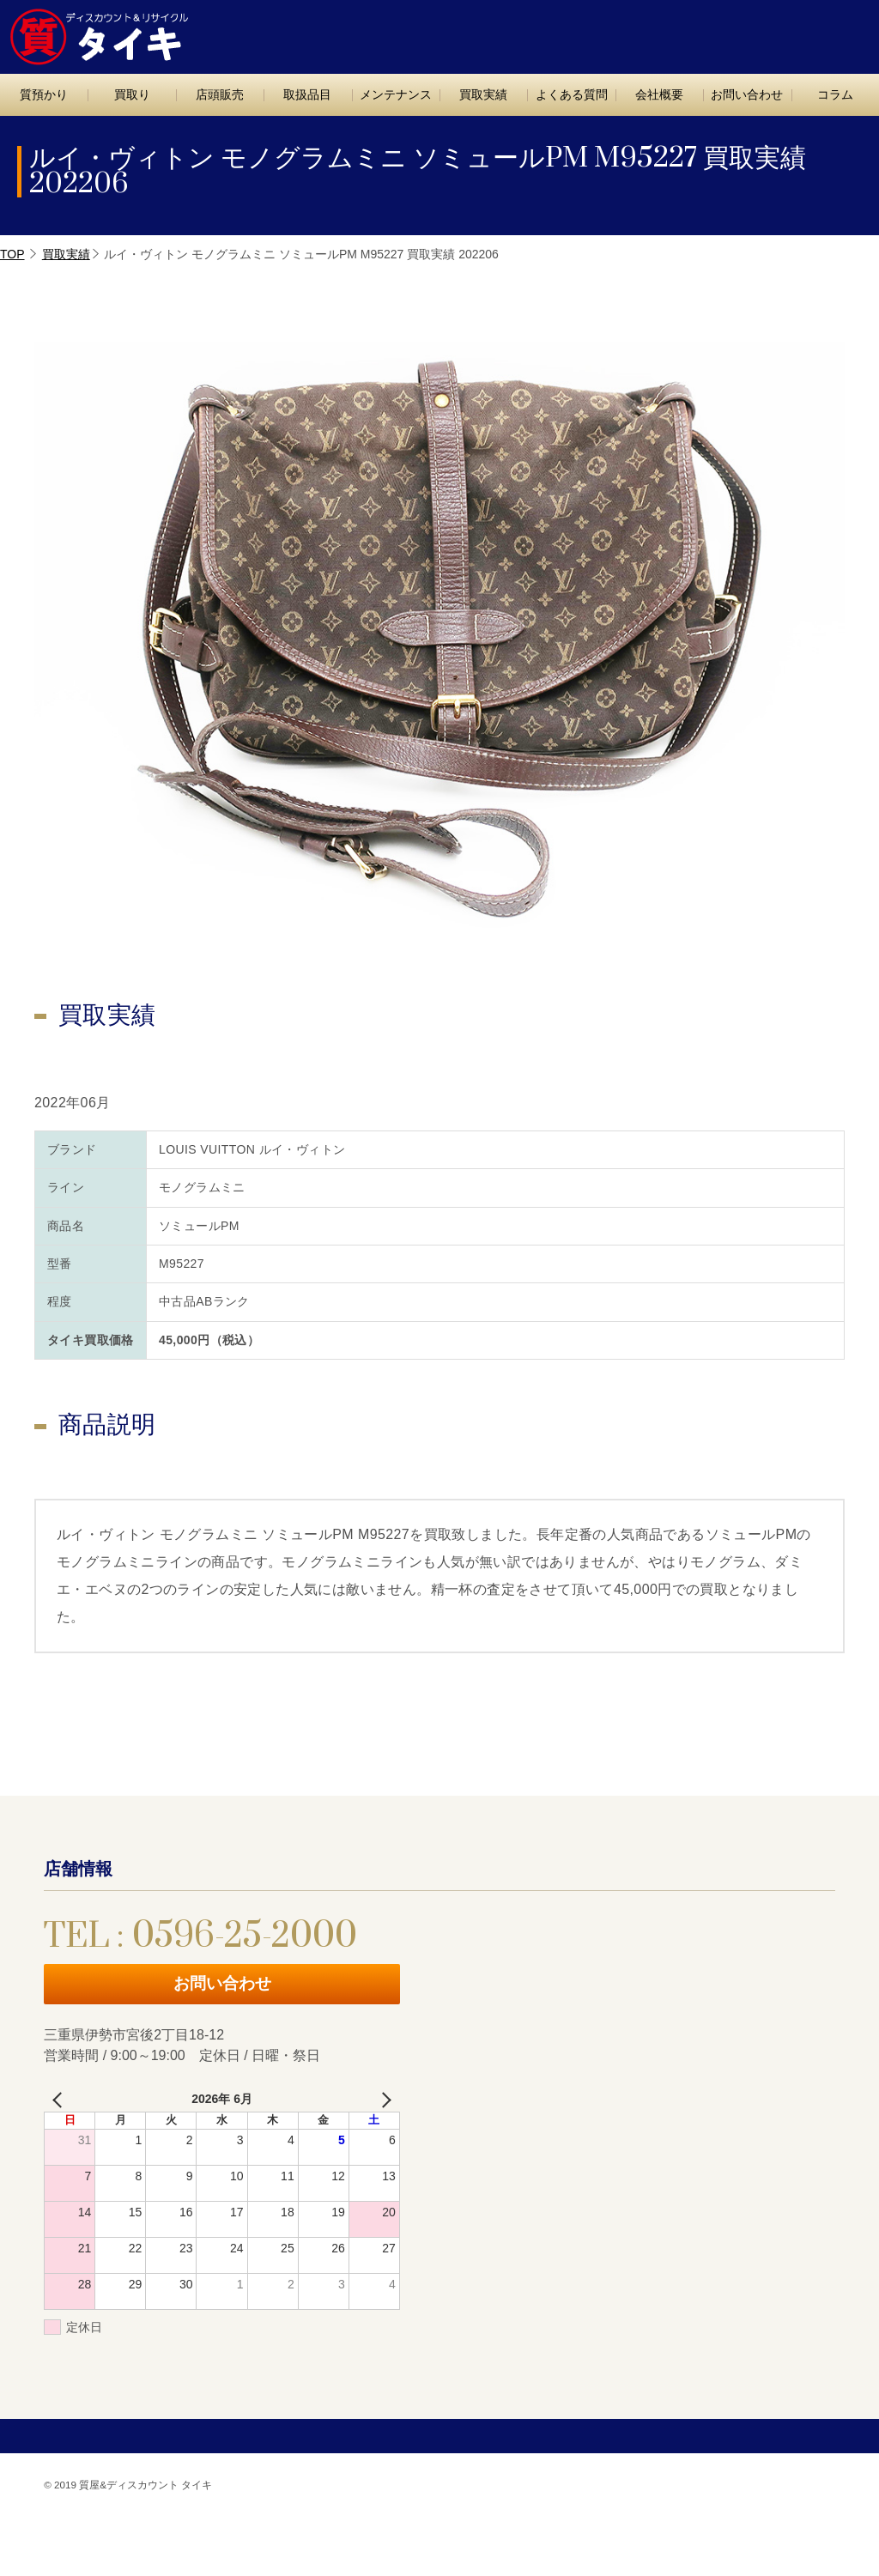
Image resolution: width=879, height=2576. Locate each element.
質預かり (44, 94)
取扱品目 (307, 94)
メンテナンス (396, 94)
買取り (132, 94)
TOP (12, 254)
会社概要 (659, 94)
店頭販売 (220, 94)
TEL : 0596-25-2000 (664, 31)
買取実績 (483, 94)
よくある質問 (572, 94)
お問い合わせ (808, 32)
